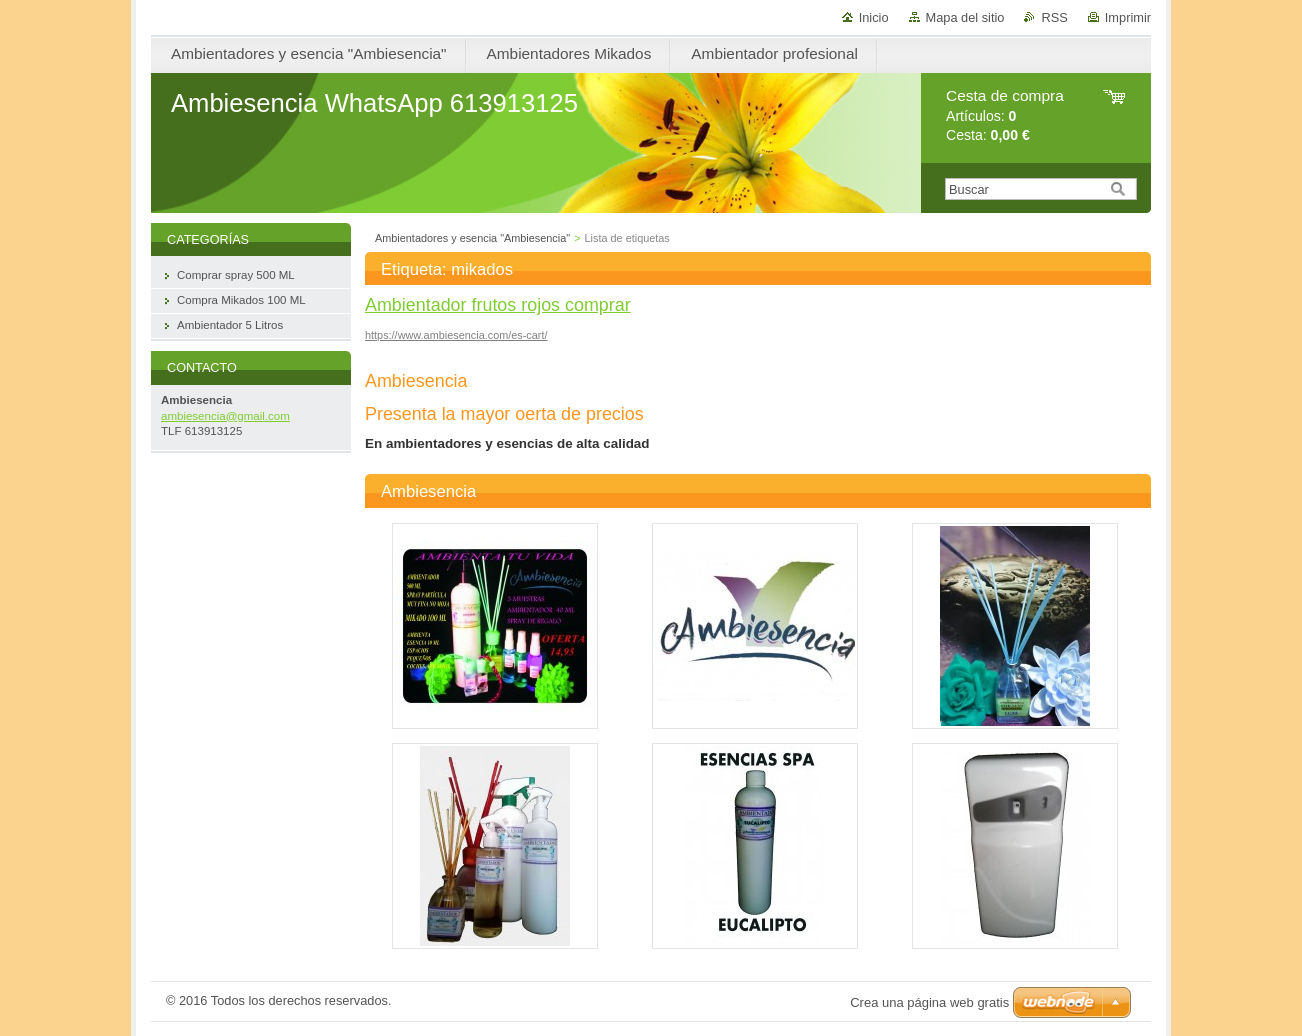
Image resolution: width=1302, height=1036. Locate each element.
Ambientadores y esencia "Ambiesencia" (472, 238)
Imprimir (1128, 17)
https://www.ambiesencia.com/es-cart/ (456, 335)
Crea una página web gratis (929, 1002)
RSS (1054, 17)
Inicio (874, 17)
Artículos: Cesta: (1005, 115)
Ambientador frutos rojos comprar (498, 305)
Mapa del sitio (965, 17)
